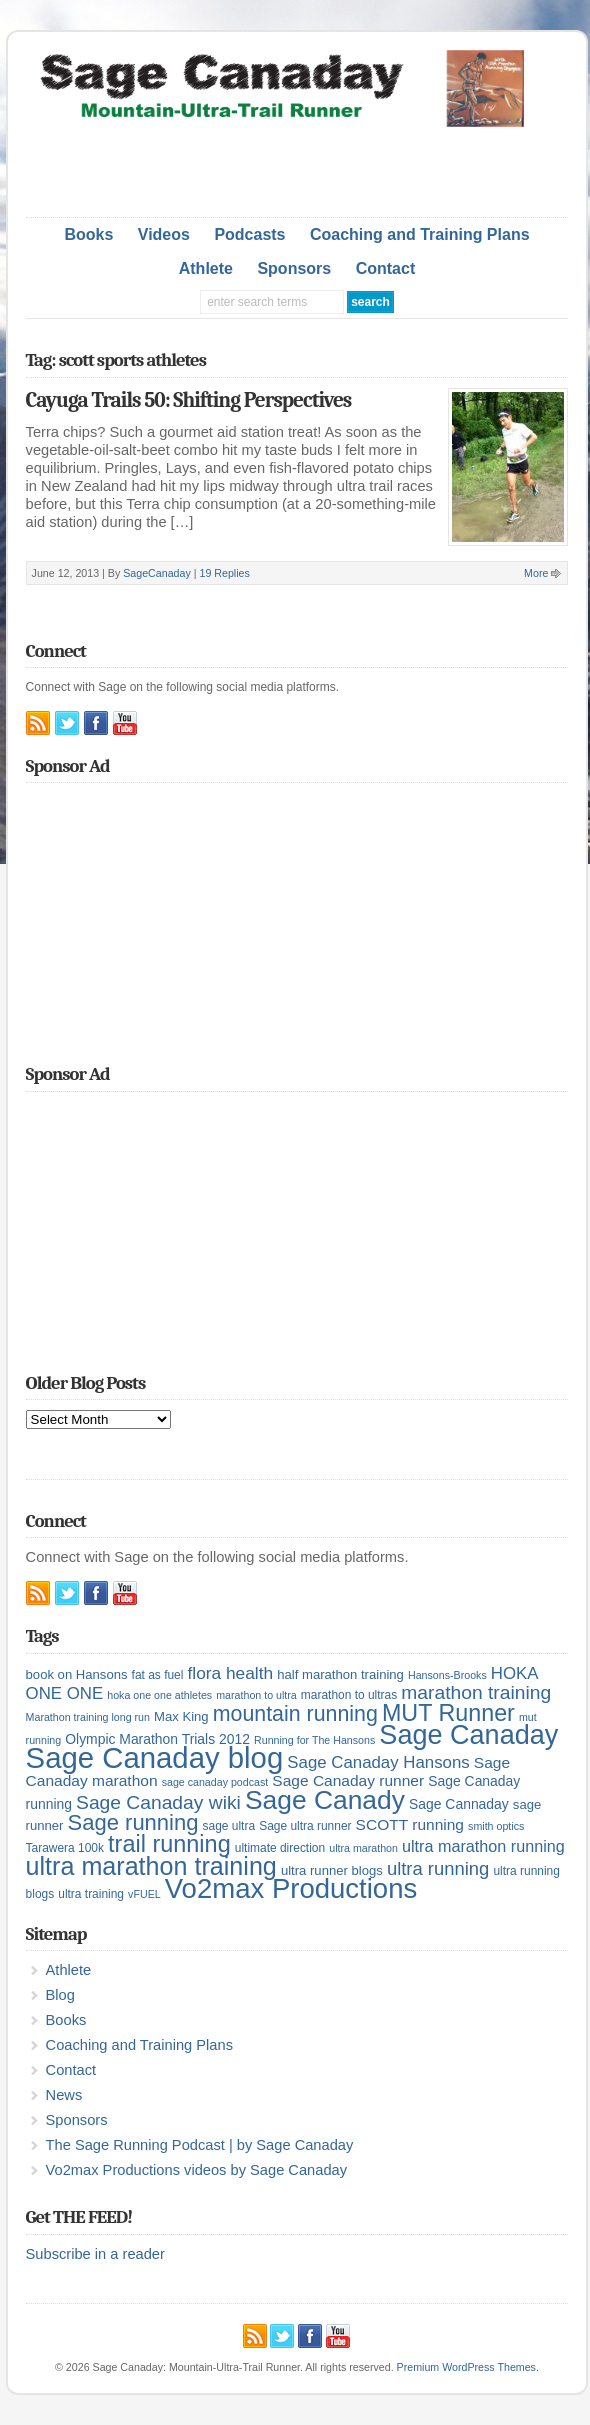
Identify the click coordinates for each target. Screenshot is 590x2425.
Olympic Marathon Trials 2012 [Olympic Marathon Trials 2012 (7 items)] (157, 1739)
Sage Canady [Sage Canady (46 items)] (325, 1800)
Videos (164, 234)
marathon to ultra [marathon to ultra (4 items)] (256, 1695)
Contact (386, 268)
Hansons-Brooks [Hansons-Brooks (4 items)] (447, 1675)
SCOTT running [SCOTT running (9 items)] (410, 1824)
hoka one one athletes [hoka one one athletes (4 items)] (159, 1695)
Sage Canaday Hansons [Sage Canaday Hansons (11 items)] (378, 1762)
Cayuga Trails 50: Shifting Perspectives (189, 400)
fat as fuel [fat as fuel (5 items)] (158, 1675)
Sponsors (294, 268)
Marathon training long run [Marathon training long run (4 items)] (88, 1717)
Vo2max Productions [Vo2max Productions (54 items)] (291, 1888)
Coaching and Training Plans (420, 234)
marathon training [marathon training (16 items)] (476, 1692)
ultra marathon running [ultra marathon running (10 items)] (483, 1846)
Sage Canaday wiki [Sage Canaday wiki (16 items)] (158, 1802)
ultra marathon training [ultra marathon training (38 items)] (151, 1866)
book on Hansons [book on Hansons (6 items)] (77, 1674)
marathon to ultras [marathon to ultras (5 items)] (349, 1695)
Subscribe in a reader (95, 2254)
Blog (60, 1995)
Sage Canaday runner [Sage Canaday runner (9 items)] (348, 1780)
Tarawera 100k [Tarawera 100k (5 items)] (65, 1848)
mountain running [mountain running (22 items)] (295, 1714)
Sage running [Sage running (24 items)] (133, 1822)
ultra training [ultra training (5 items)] (91, 1894)
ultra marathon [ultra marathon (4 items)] (363, 1848)
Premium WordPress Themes (466, 2367)
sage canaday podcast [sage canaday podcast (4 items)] (215, 1782)
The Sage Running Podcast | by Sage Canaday (200, 2145)
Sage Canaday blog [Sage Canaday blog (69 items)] (155, 1757)
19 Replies (224, 573)
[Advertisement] (297, 167)
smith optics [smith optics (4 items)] (496, 1826)
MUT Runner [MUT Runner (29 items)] (448, 1713)
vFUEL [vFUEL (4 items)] (144, 1894)
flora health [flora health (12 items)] (230, 1673)
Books (88, 234)
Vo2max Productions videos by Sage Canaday (196, 2170)
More (536, 573)
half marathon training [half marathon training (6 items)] (340, 1674)
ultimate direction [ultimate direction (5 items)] (280, 1848)
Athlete (206, 268)
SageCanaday (157, 573)
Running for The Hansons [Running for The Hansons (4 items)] (314, 1740)
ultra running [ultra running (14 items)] (438, 1868)
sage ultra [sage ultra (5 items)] (229, 1826)
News (64, 2095)
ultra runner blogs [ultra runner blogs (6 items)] (332, 1870)
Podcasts (249, 234)
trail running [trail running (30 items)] (169, 1844)
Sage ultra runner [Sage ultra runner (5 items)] (305, 1826)
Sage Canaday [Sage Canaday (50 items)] (468, 1735)
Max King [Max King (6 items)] (181, 1716)
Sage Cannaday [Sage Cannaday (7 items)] (459, 1804)
